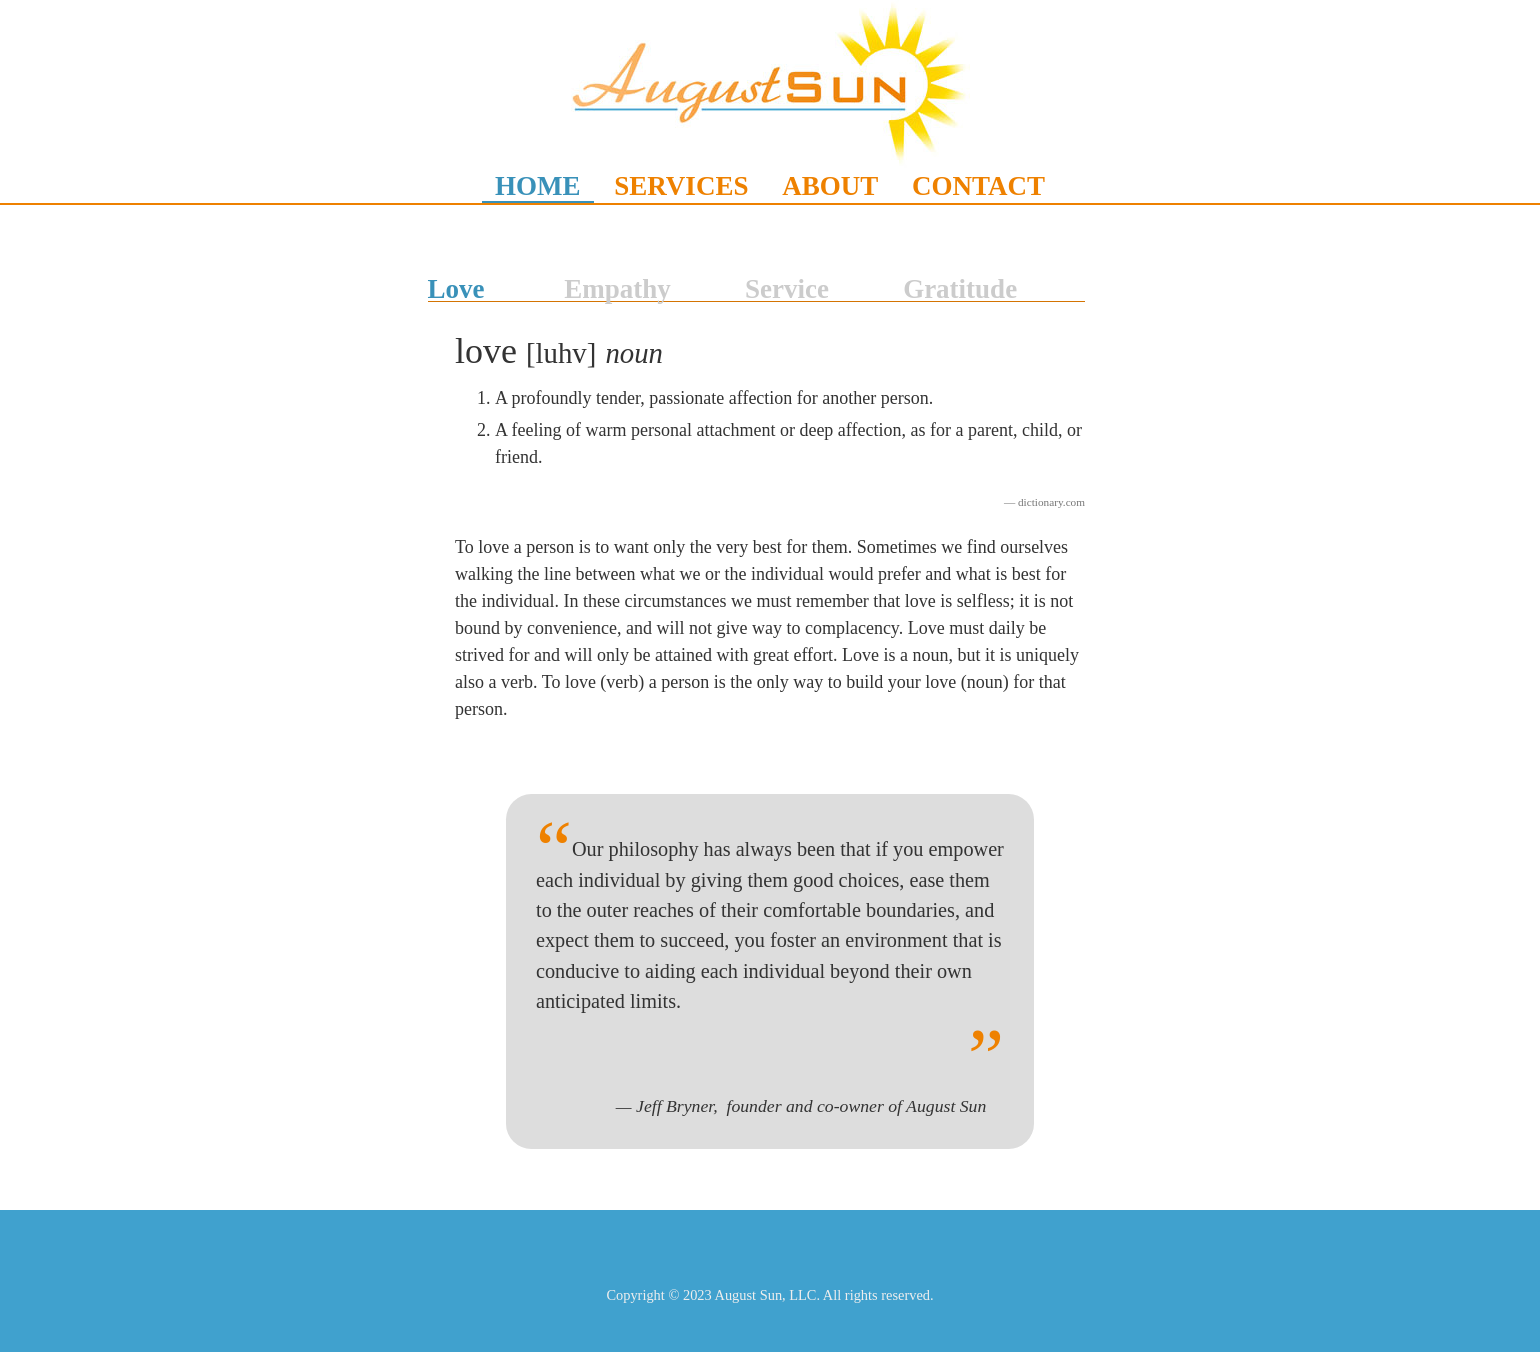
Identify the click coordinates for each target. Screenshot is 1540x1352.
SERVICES (681, 186)
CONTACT (978, 186)
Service (787, 289)
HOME (538, 186)
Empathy (617, 289)
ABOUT (830, 186)
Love (456, 289)
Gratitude (960, 289)
